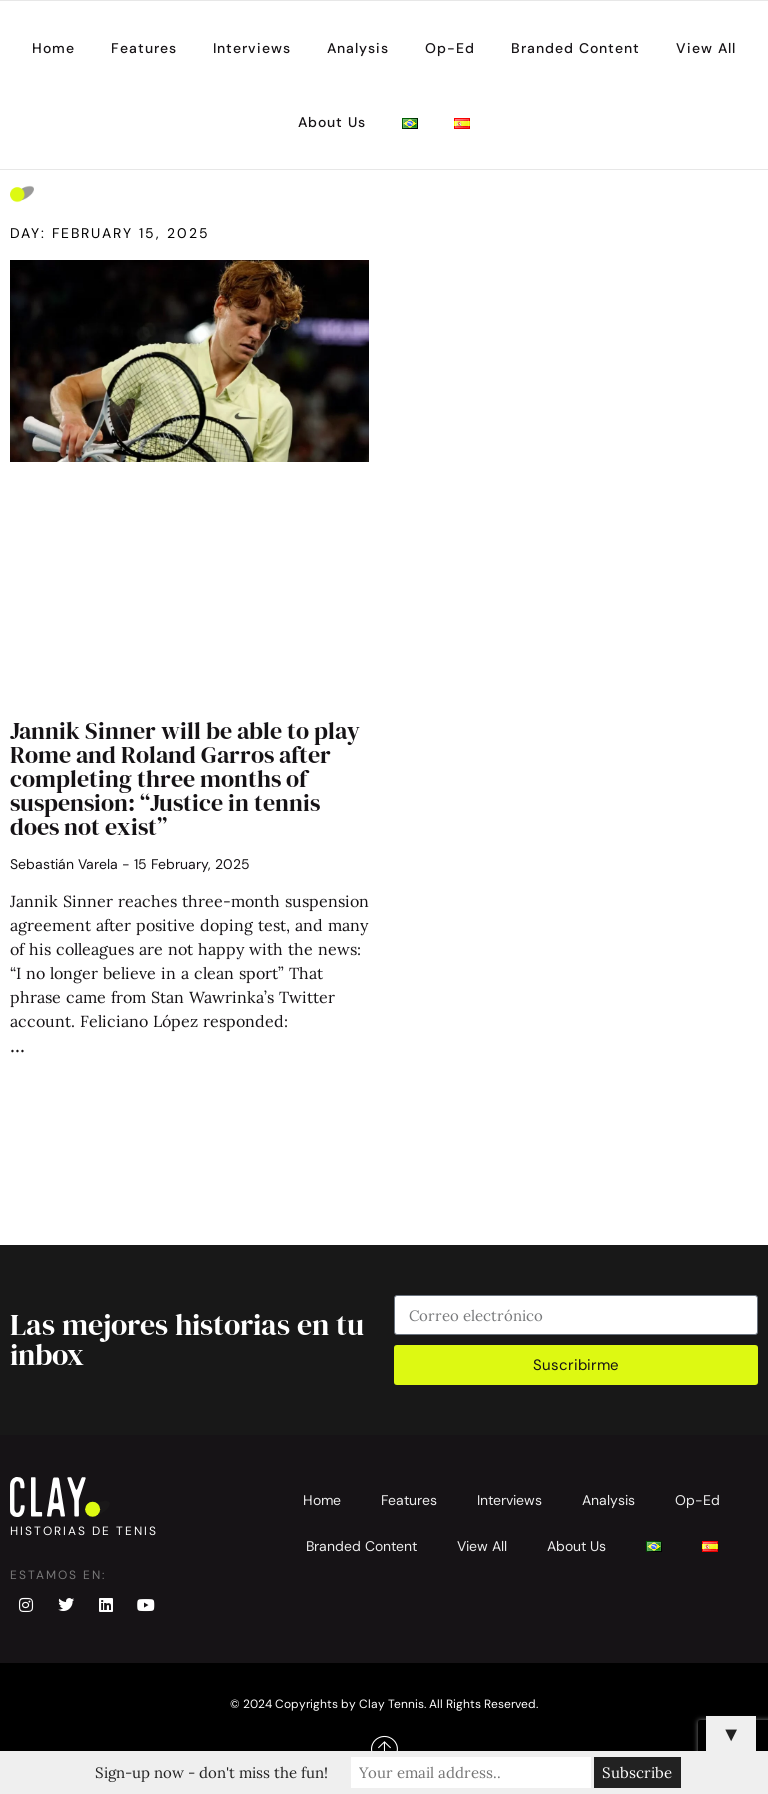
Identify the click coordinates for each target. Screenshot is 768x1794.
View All (706, 48)
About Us (332, 122)
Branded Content (575, 48)
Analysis (358, 48)
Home (53, 48)
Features (144, 48)
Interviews (252, 48)
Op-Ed (450, 48)
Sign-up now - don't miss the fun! (211, 1772)
